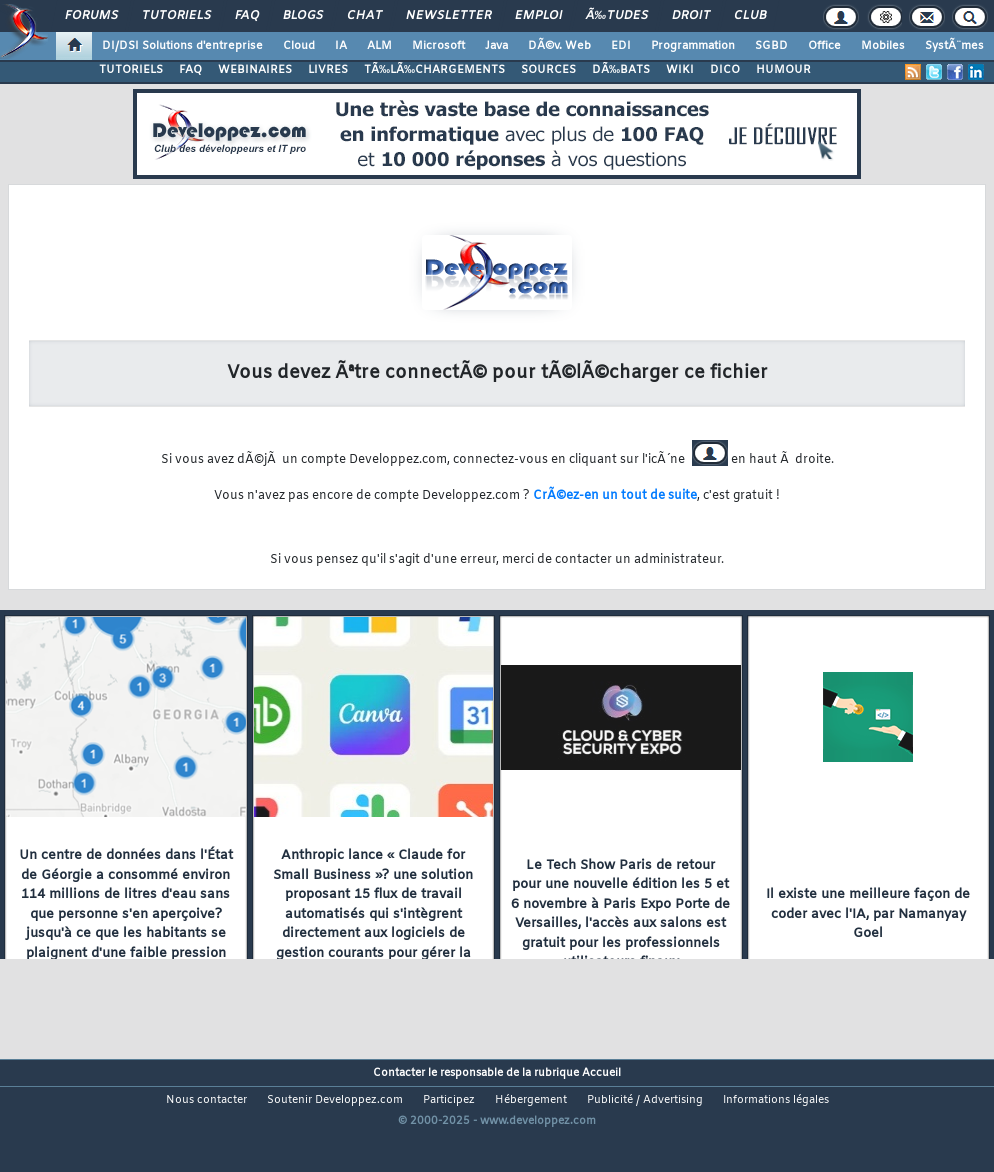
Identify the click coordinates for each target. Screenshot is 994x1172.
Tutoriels (176, 16)
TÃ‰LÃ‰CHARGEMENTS (434, 70)
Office (824, 46)
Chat (364, 16)
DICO (725, 70)
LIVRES (328, 70)
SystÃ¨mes (954, 46)
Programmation (693, 46)
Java (496, 46)
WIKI (680, 70)
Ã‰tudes (617, 16)
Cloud (299, 46)
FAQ (247, 16)
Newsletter (448, 16)
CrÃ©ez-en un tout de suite (615, 496)
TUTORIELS (131, 70)
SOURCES (548, 70)
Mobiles (883, 46)
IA (341, 46)
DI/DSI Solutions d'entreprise (182, 46)
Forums (91, 16)
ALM (379, 46)
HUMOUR (783, 70)
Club (750, 16)
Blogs (303, 16)
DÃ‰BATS (621, 70)
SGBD (771, 46)
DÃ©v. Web (559, 46)
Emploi (538, 16)
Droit (691, 16)
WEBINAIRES (255, 70)
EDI (621, 46)
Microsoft (438, 46)
